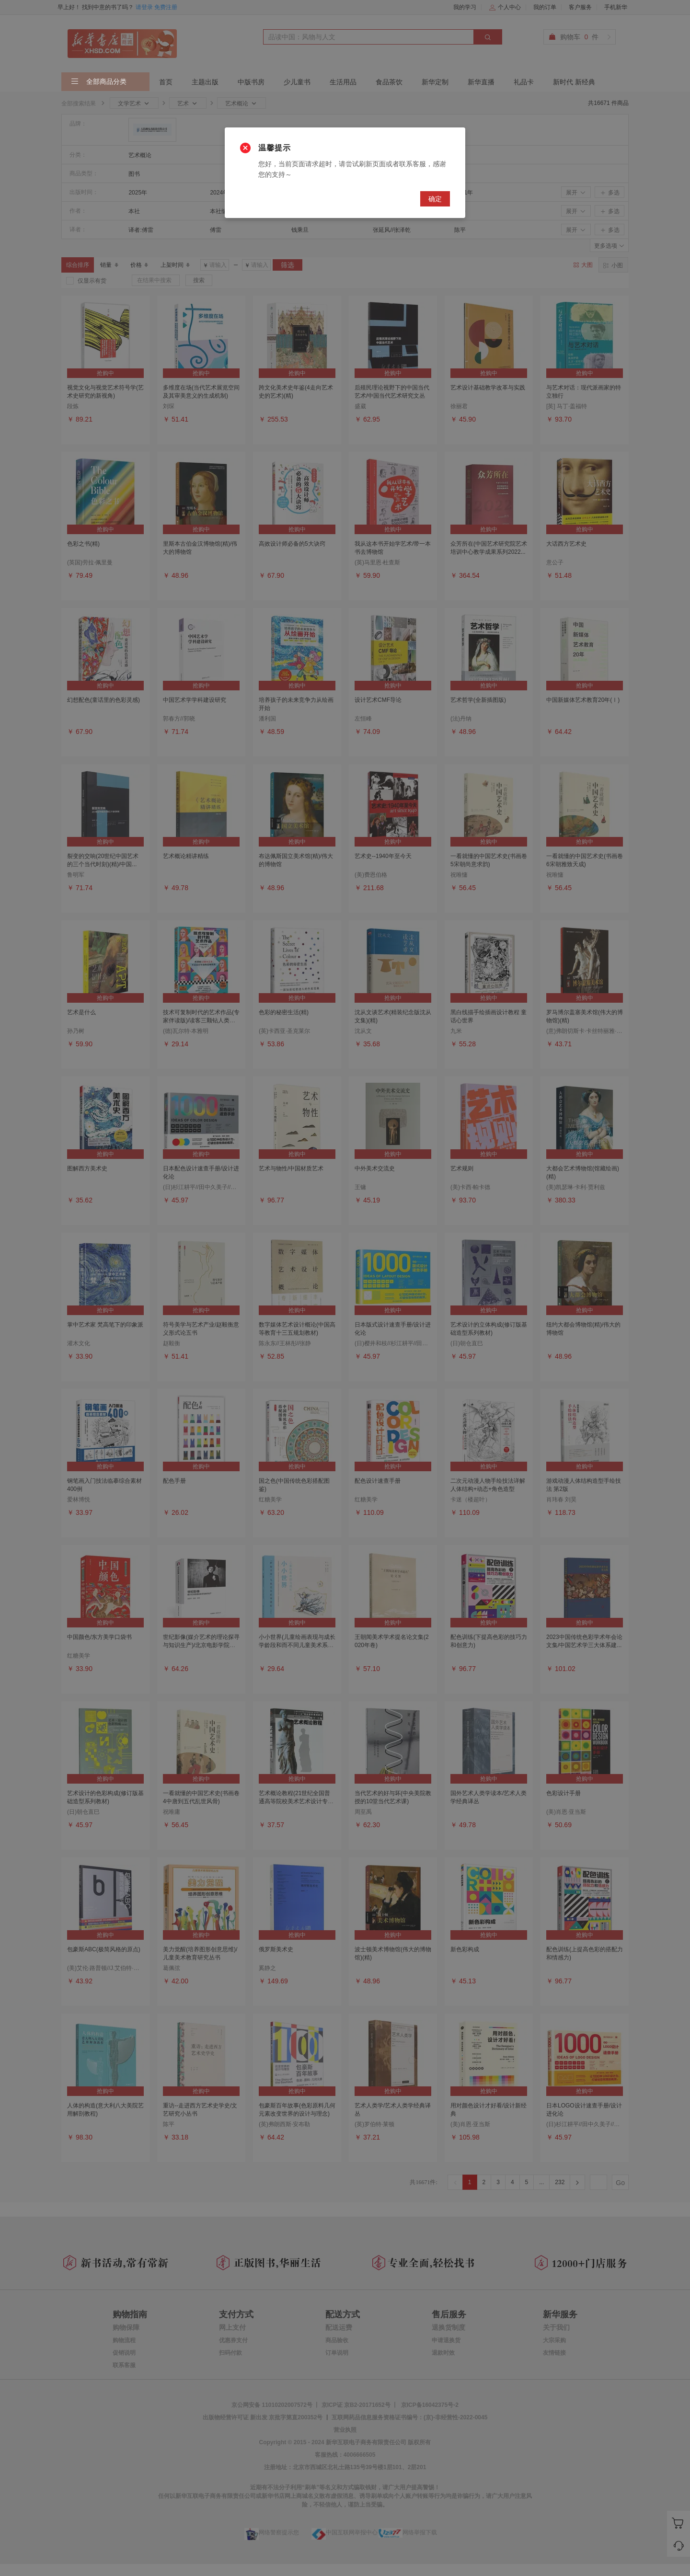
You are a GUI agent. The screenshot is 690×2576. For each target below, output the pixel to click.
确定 (435, 199)
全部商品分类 (98, 82)
